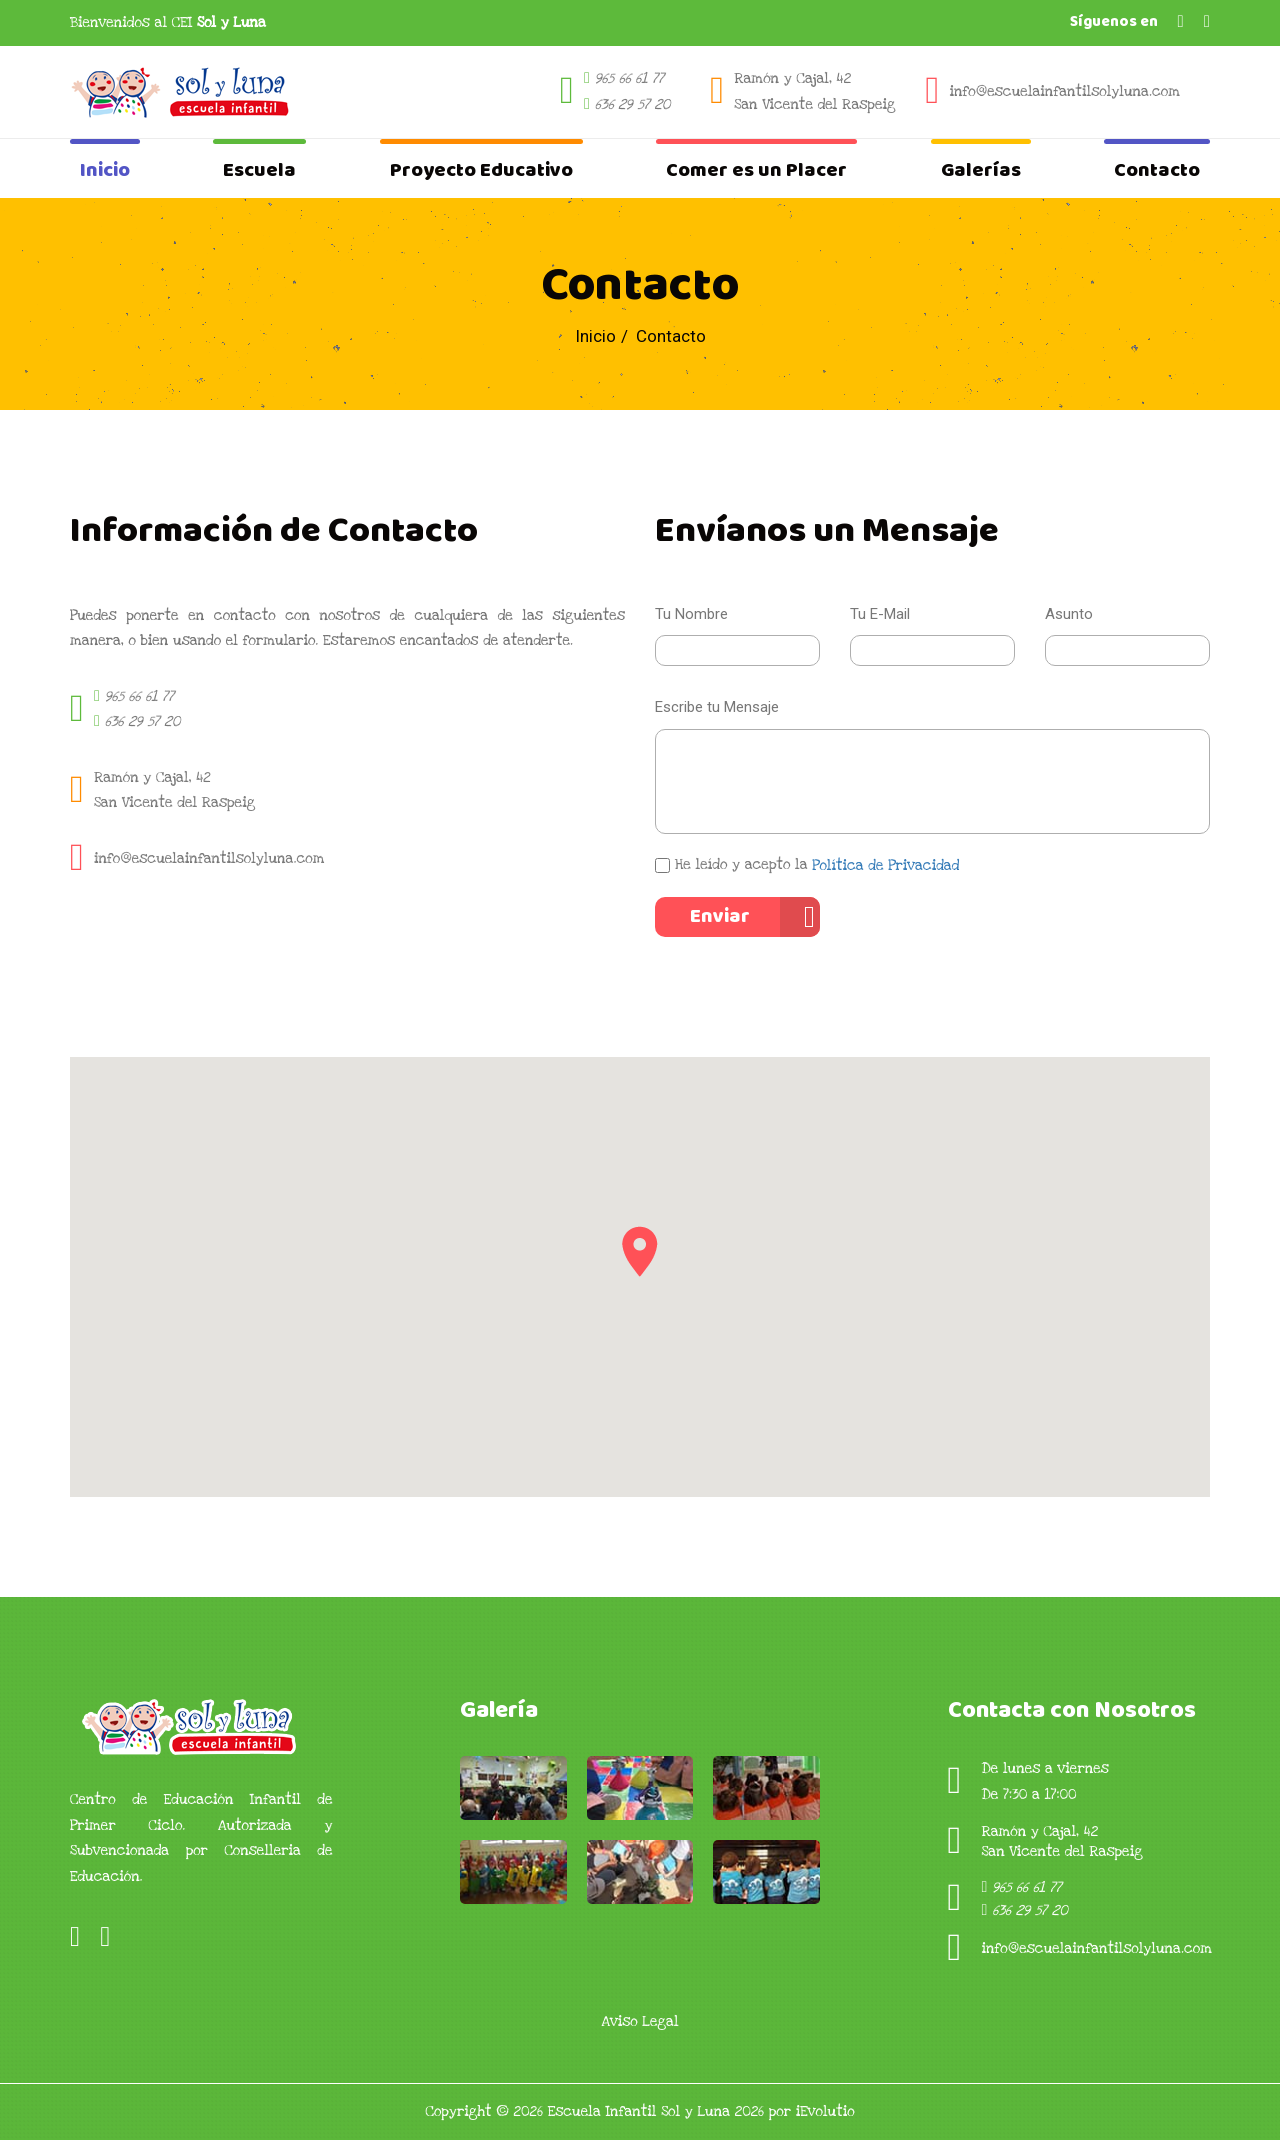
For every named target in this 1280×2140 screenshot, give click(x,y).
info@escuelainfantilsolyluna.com (1064, 91)
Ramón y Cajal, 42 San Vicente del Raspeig (814, 91)
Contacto (1157, 170)
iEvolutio (825, 2111)
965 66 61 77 (629, 78)
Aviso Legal (639, 2021)
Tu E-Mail (880, 614)
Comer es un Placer (756, 170)
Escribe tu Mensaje (717, 707)
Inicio (105, 170)
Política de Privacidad (885, 865)
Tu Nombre (691, 614)
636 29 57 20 (633, 104)
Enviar (720, 916)
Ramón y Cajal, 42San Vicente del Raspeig (174, 790)
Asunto (1069, 614)
